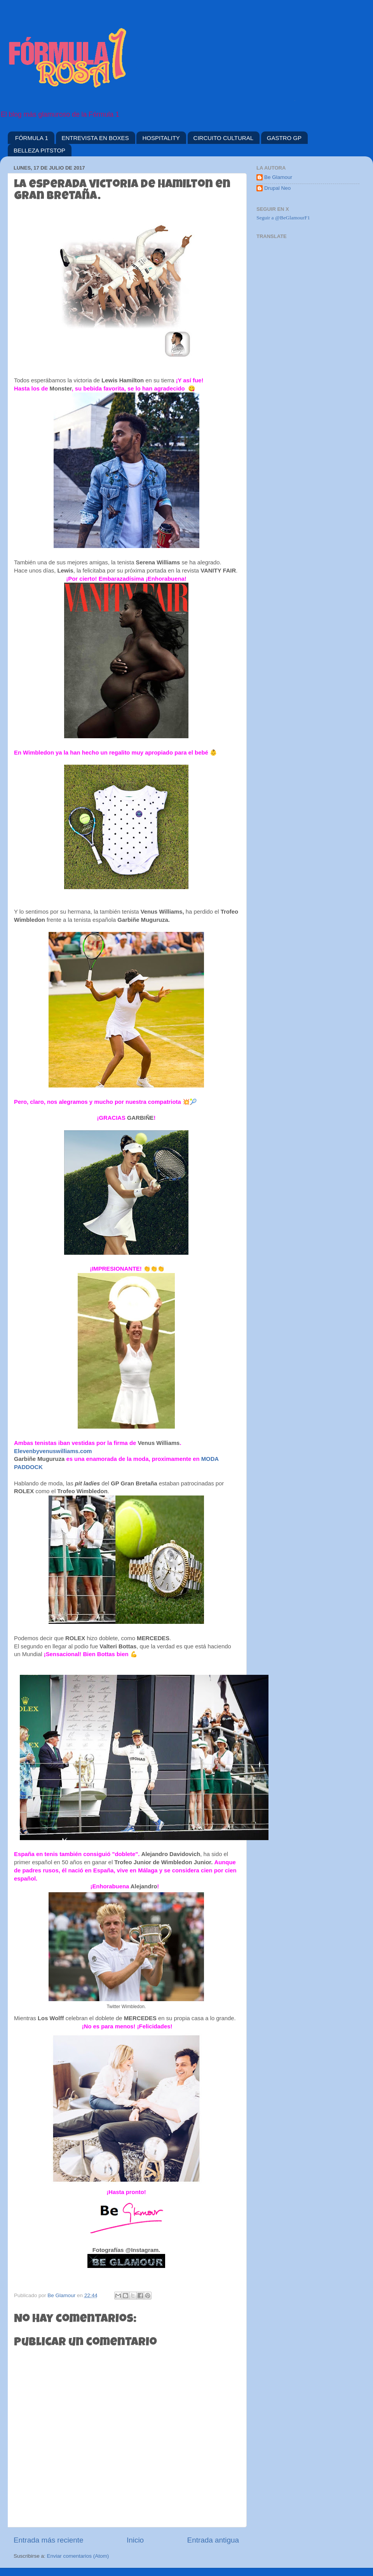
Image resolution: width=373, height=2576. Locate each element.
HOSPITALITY (161, 138)
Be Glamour (278, 177)
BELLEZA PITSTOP (39, 150)
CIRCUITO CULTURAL (223, 138)
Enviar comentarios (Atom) (78, 2556)
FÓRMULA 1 (31, 138)
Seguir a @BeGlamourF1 (283, 218)
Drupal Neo (277, 188)
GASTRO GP (284, 138)
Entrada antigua (213, 2540)
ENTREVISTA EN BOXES (95, 138)
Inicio (135, 2540)
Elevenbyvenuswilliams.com (54, 1451)
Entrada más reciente (49, 2540)
